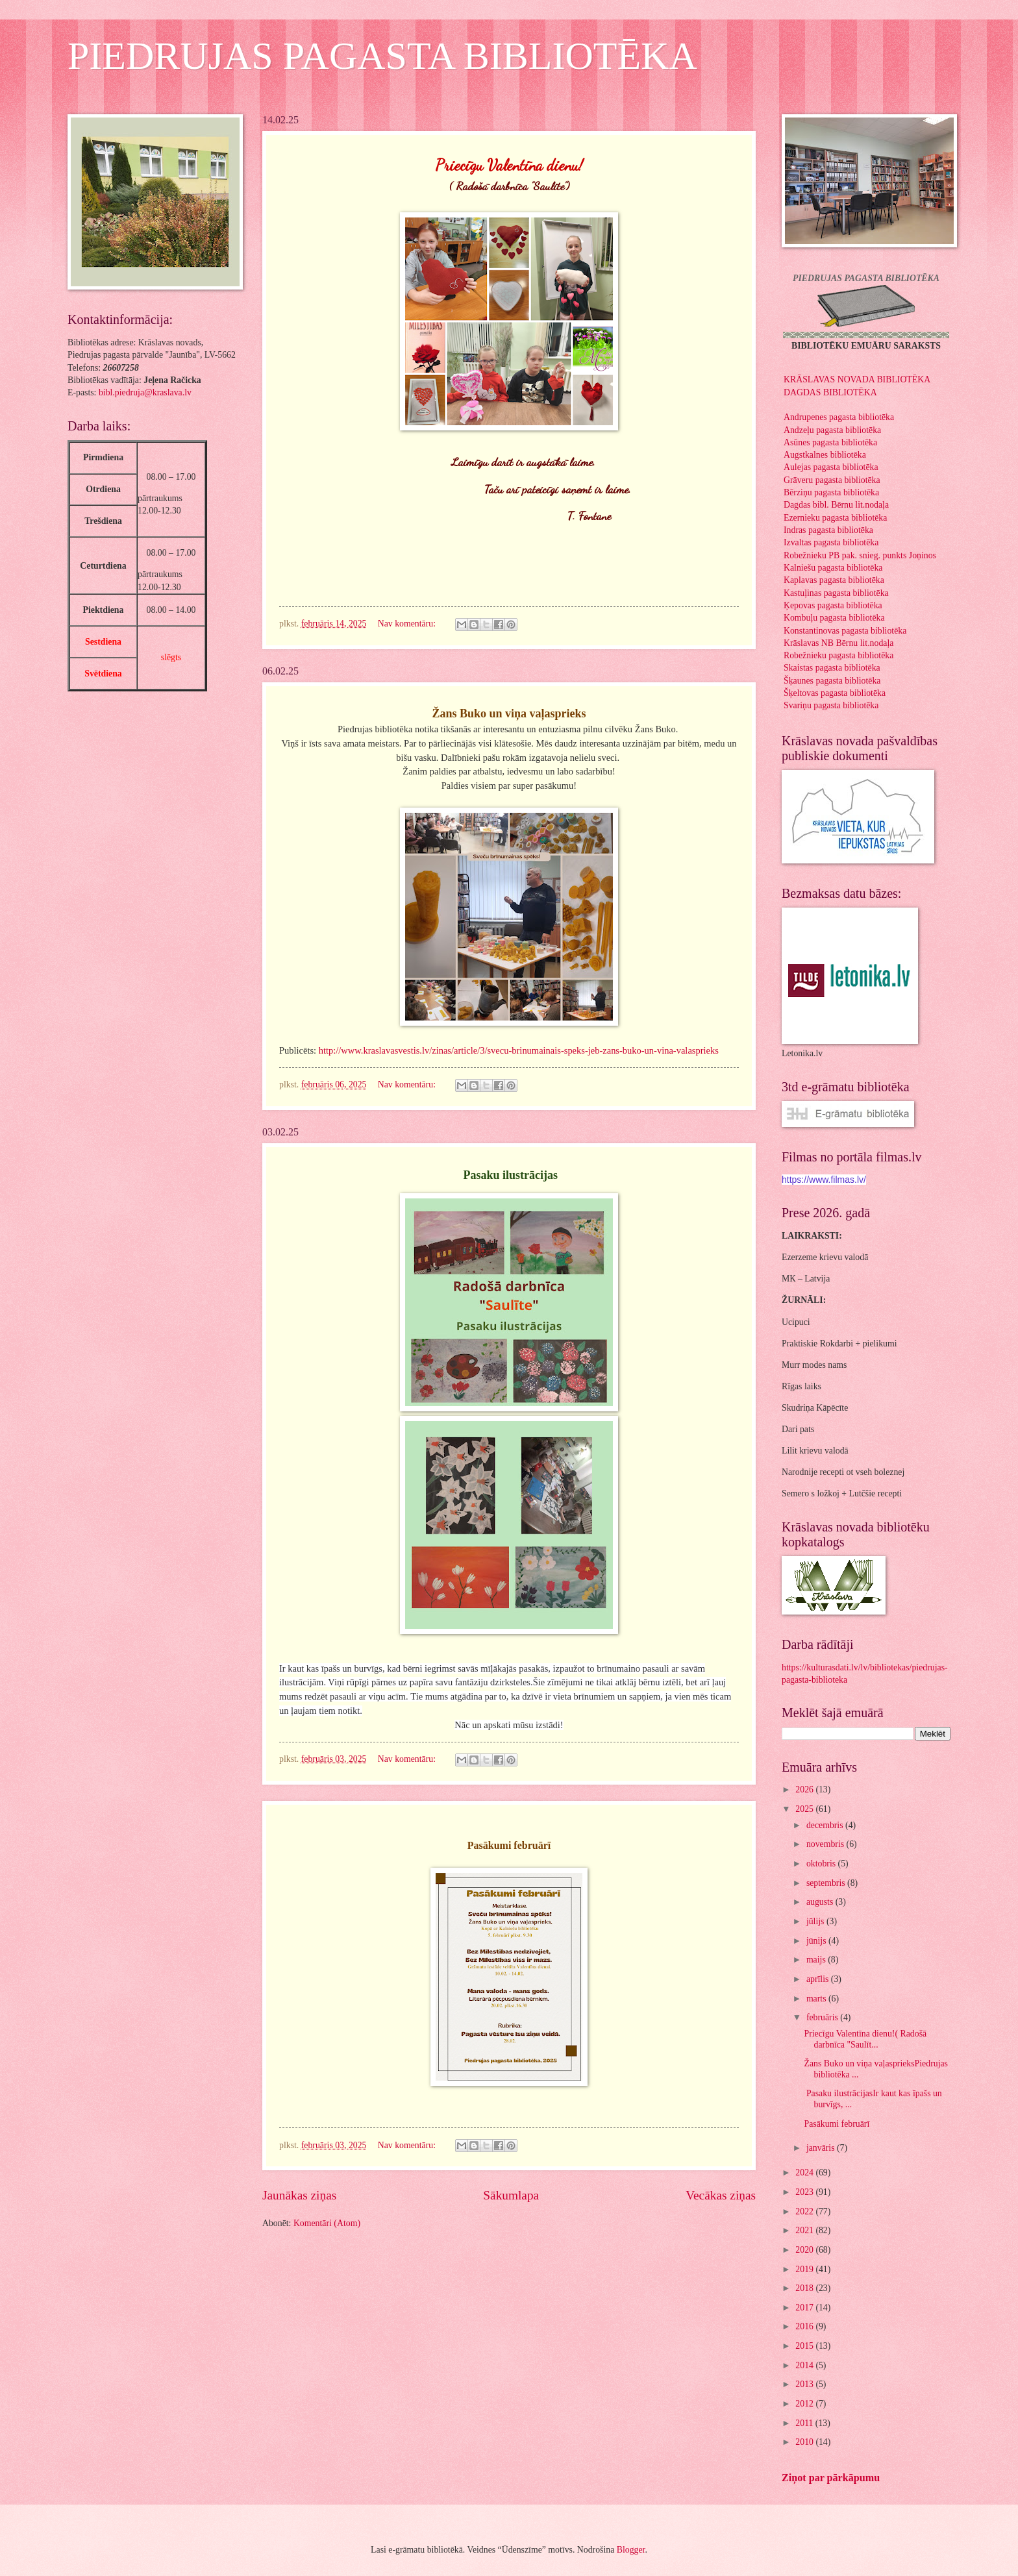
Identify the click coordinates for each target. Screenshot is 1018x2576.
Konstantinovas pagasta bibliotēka (845, 631)
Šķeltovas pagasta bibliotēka (835, 693)
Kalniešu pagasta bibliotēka (833, 568)
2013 (805, 2384)
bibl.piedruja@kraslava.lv (145, 392)
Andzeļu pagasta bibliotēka (832, 430)
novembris (826, 1844)
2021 (805, 2230)
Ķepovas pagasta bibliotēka (833, 605)
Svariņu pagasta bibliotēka (831, 705)
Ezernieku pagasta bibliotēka (835, 518)
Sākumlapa (511, 2195)
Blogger (631, 2550)
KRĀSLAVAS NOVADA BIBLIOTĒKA (857, 379)
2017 (805, 2307)
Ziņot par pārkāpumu (831, 2477)
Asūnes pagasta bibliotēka (830, 442)
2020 (805, 2250)
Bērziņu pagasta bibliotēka (831, 492)
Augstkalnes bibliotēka (825, 455)
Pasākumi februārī (837, 2124)
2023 (805, 2192)
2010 (805, 2442)
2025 (805, 1809)
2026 (805, 1789)
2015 (805, 2346)
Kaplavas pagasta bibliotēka (834, 580)
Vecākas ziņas (721, 2195)
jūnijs (817, 1941)
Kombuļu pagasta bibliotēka (834, 618)
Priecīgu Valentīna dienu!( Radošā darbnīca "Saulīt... (865, 2039)
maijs (817, 1959)
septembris (826, 1883)
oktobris (822, 1863)
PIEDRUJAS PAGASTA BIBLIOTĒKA (382, 55)
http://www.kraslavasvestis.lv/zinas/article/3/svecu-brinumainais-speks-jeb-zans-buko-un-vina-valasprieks (519, 1050)
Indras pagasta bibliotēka (828, 530)
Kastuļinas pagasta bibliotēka (836, 593)
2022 (805, 2211)
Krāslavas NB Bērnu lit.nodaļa (838, 643)
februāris (823, 2017)
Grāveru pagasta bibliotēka (832, 480)
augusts (821, 1902)
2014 (805, 2365)
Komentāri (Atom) (326, 2223)
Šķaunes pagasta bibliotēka (832, 681)
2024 (805, 2172)
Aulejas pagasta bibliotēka (831, 467)
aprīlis (818, 1979)
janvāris (821, 2148)
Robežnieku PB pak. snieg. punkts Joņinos (860, 555)
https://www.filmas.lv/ (824, 1179)
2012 (805, 2404)
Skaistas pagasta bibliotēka (832, 668)
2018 (805, 2288)
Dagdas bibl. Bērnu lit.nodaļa (836, 505)
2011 (805, 2423)
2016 (805, 2326)
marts (817, 1998)
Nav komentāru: (408, 623)
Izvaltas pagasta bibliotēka (831, 542)
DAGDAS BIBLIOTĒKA (830, 392)
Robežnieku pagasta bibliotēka (838, 655)
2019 (805, 2269)
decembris (825, 1825)
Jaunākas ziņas (299, 2195)
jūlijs (816, 1921)
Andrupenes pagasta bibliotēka (839, 417)
